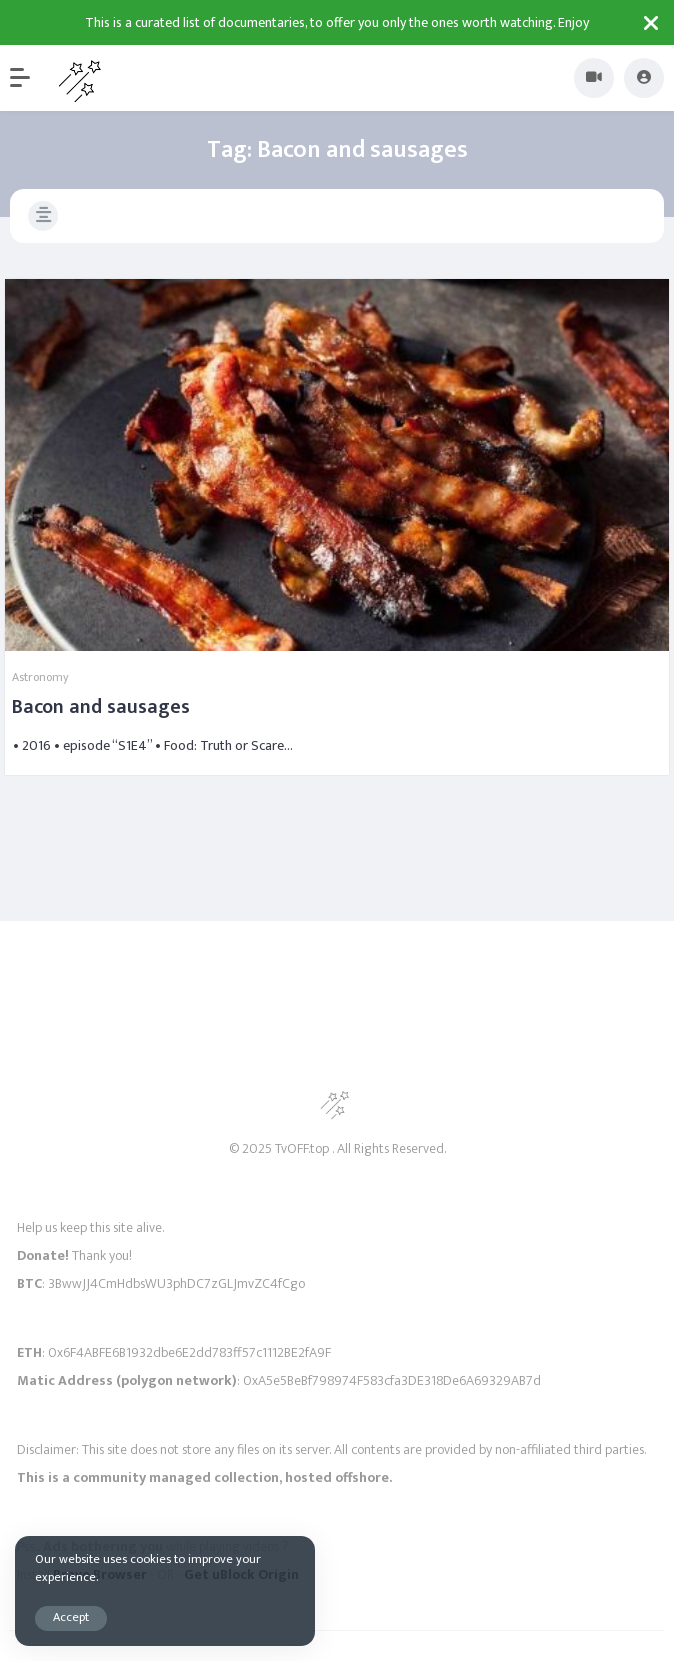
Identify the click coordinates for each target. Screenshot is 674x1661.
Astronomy (40, 677)
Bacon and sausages (101, 707)
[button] (30, 78)
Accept (71, 1617)
